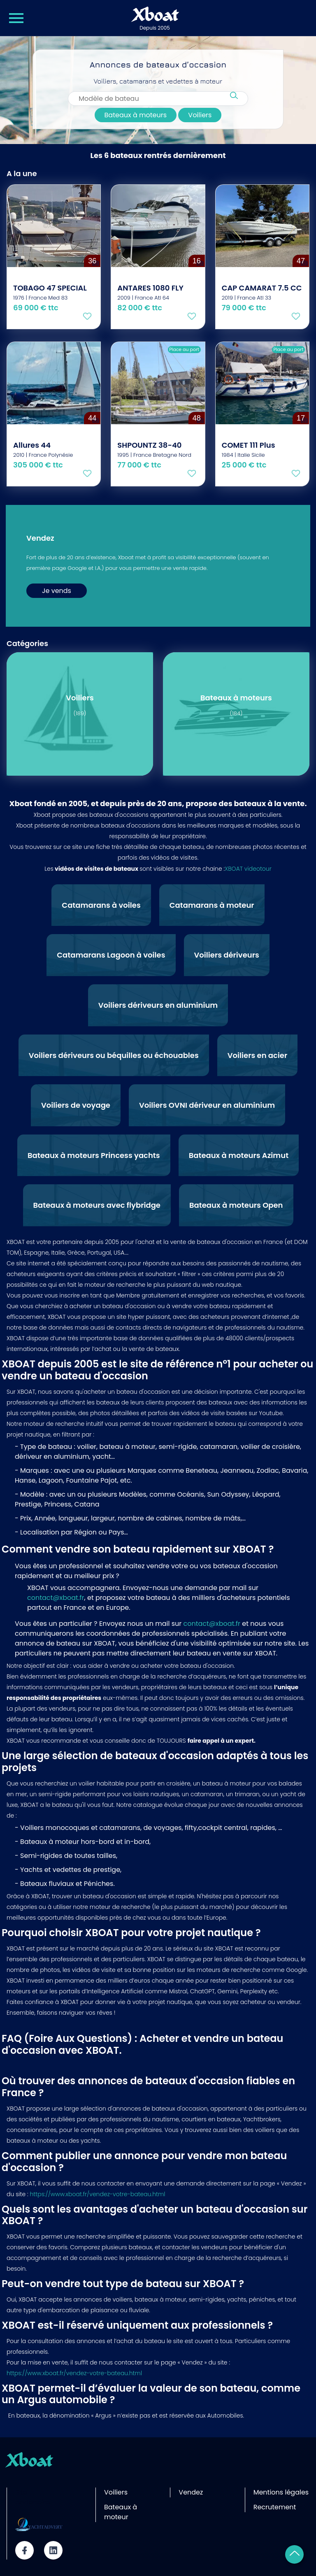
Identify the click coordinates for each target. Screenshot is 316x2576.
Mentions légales (281, 2492)
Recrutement (274, 2507)
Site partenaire (32, 2497)
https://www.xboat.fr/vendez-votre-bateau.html (97, 2194)
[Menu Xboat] (16, 18)
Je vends (56, 590)
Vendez (191, 2492)
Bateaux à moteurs (136, 118)
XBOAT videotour (248, 869)
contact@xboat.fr (55, 1597)
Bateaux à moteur (120, 2512)
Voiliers (199, 118)
